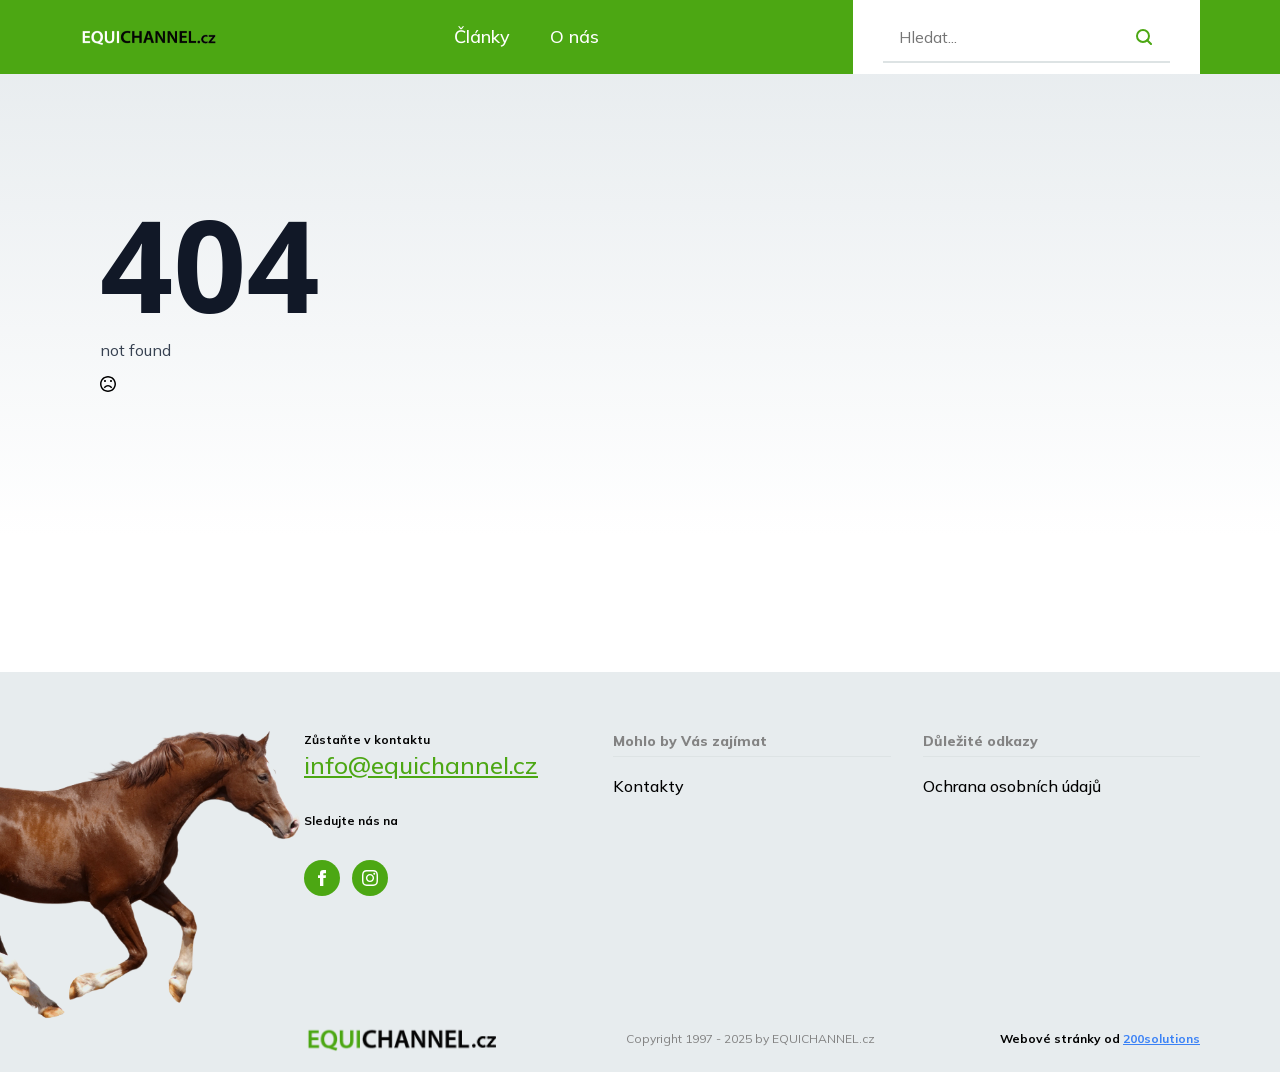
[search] (1144, 37)
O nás (574, 36)
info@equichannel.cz (421, 765)
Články (482, 36)
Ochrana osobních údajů (1012, 786)
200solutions (1161, 1038)
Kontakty (648, 786)
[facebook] (322, 878)
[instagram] (370, 878)
